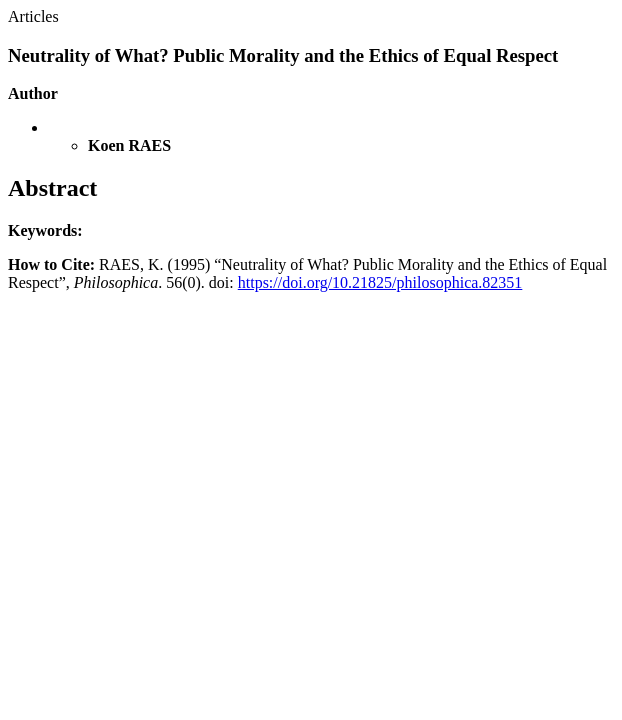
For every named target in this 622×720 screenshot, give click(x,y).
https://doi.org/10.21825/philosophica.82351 (380, 282)
